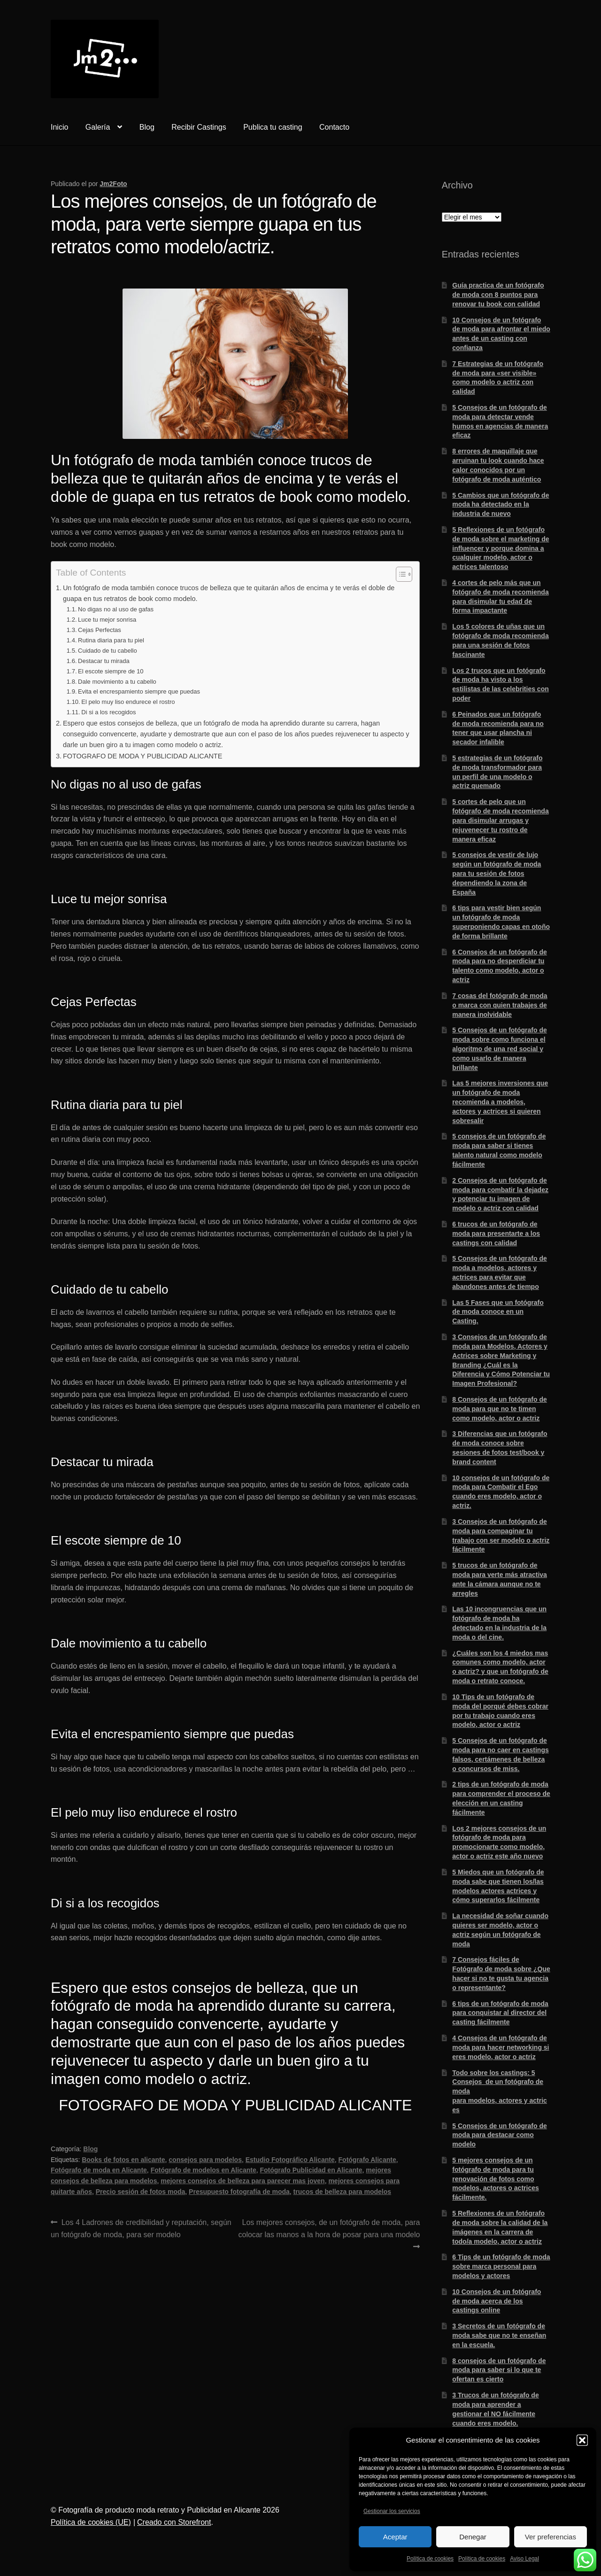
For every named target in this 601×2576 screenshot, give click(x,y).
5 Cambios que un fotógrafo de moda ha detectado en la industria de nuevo (500, 505)
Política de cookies (430, 2558)
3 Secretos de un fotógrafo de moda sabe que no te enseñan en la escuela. (499, 2335)
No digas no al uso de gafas (116, 609)
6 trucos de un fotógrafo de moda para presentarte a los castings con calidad (496, 1233)
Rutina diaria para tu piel (111, 640)
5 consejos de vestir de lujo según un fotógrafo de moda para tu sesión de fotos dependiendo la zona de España (496, 873)
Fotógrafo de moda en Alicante (99, 2170)
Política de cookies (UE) (91, 2522)
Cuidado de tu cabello (107, 650)
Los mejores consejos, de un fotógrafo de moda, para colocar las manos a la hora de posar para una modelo (329, 2228)
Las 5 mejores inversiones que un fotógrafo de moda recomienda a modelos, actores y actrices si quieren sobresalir (500, 1101)
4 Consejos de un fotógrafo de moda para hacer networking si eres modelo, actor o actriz (500, 2047)
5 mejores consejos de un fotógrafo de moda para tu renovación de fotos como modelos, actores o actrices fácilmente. (495, 2178)
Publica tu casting (272, 127)
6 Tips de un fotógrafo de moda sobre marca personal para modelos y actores (501, 2266)
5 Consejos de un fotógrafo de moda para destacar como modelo (499, 2135)
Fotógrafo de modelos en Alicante (203, 2170)
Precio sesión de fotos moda (140, 2191)
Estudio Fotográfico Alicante (290, 2159)
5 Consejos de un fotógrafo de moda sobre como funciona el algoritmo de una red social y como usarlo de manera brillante (499, 1048)
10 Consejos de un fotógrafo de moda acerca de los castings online (496, 2301)
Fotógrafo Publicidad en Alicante (311, 2170)
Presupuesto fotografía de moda (239, 2191)
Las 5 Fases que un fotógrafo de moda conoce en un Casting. (497, 1312)
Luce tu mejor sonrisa (107, 619)
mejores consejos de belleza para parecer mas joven (242, 2181)
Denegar (472, 2537)
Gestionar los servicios (391, 2511)
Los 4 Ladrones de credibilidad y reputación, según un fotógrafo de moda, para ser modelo (141, 2228)
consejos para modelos (205, 2159)
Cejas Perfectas (99, 629)
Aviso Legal (524, 2558)
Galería (97, 127)
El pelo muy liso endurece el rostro (128, 701)
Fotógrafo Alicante (367, 2159)
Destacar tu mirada (104, 660)
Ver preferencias (550, 2537)
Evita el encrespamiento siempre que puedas (139, 691)
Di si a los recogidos (108, 712)
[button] (582, 2440)
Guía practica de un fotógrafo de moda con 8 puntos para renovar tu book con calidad (498, 294)
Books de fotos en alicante (123, 2159)
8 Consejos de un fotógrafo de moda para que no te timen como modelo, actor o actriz (499, 1409)
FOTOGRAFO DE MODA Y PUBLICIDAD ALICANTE (142, 756)
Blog (146, 127)
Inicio (59, 127)
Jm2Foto (113, 183)
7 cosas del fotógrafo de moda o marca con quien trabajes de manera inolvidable (499, 1005)
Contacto (334, 127)
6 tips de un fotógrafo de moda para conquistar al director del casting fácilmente (500, 2013)
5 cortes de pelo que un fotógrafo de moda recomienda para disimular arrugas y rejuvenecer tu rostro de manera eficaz (500, 820)
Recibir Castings (198, 127)
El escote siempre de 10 (110, 671)
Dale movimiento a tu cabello (117, 681)
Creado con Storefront (174, 2522)
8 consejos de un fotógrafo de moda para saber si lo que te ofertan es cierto (499, 2370)
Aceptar (395, 2537)
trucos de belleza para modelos (342, 2191)
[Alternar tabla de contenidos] (399, 574)
